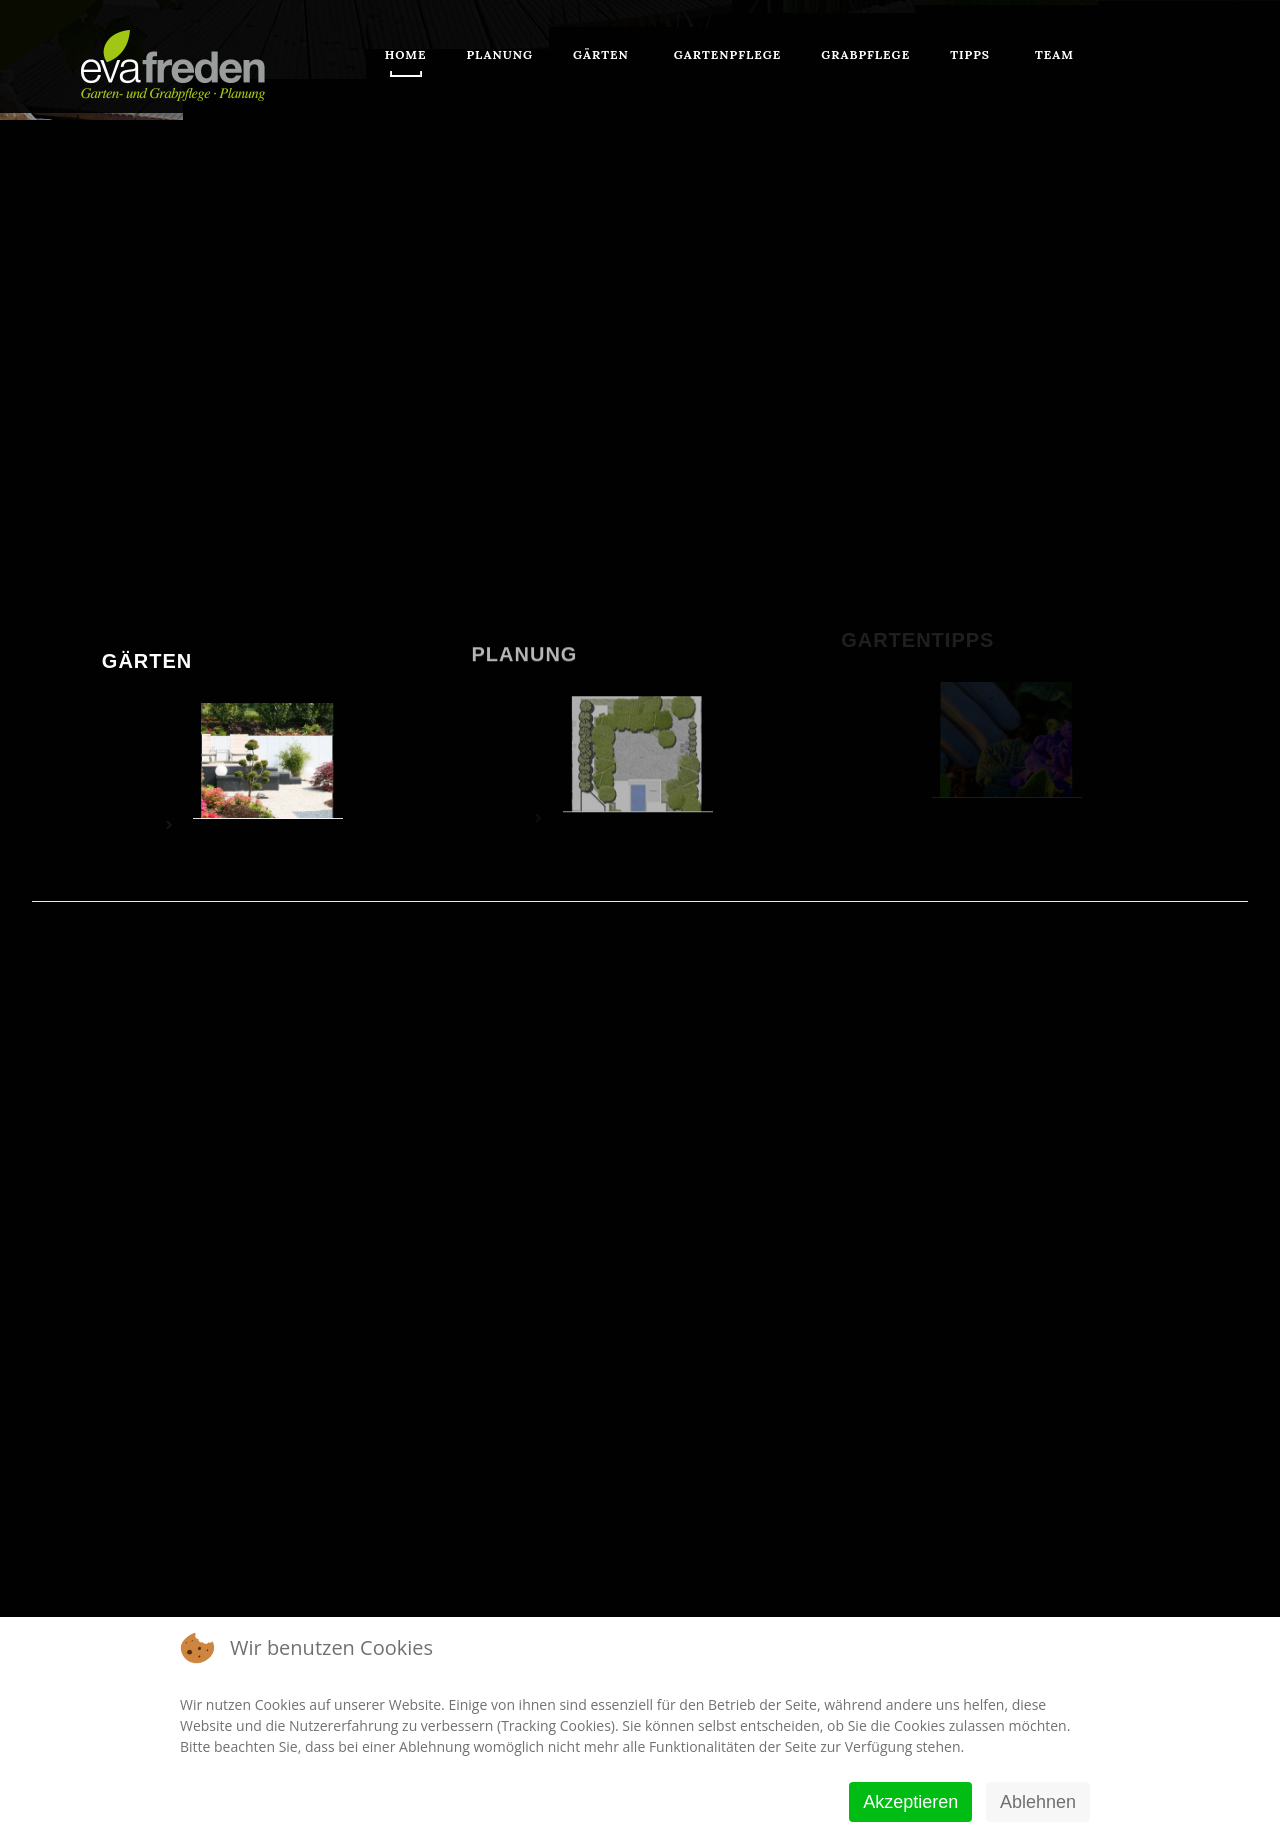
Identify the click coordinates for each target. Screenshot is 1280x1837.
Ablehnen (1038, 1802)
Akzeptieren (910, 1802)
